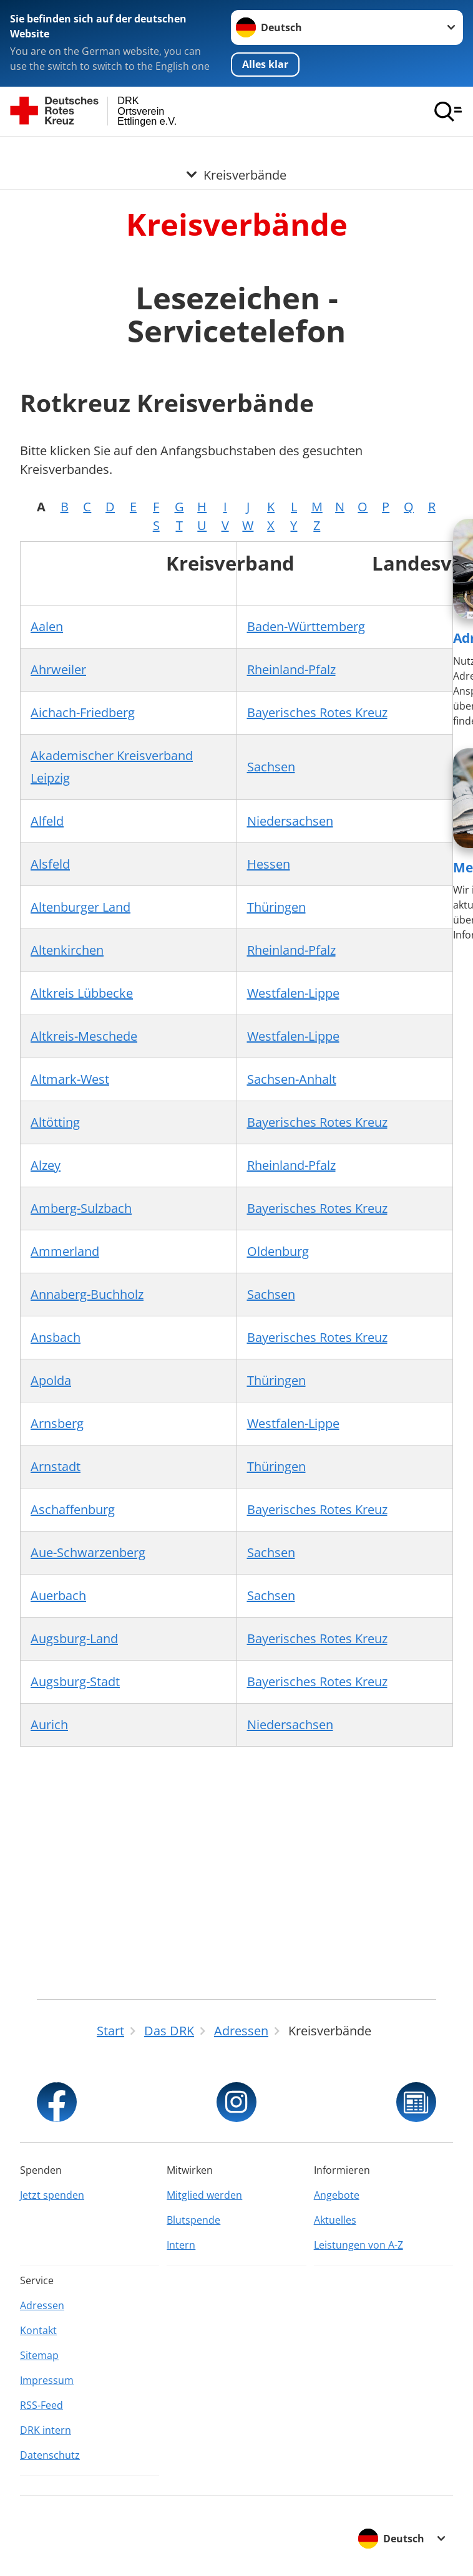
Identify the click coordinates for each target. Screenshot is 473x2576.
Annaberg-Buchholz (87, 1293)
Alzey (46, 1164)
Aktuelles (335, 2220)
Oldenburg (278, 1250)
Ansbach (55, 1336)
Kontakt (38, 2330)
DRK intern (45, 2430)
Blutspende (193, 2220)
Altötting (55, 1121)
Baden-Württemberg (306, 625)
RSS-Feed (41, 2405)
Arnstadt (55, 1465)
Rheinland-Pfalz (291, 668)
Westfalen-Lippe (293, 992)
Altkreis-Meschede (84, 1035)
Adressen (42, 2305)
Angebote (336, 2195)
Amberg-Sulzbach (81, 1207)
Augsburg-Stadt (75, 1680)
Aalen (47, 625)
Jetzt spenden (52, 2195)
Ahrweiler (58, 668)
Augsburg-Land (74, 1637)
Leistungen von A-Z (358, 2245)
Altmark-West (70, 1078)
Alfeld (47, 820)
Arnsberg (57, 1422)
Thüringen (276, 906)
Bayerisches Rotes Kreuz (317, 711)
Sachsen (271, 766)
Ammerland (65, 1250)
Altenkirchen (67, 949)
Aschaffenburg (73, 1508)
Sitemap (39, 2355)
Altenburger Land (80, 906)
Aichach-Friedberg (83, 711)
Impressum (47, 2380)
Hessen (268, 863)
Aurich (49, 1723)
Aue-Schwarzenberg (88, 1551)
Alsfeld (50, 863)
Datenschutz (50, 2455)
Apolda (51, 1379)
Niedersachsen (290, 820)
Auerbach (58, 1594)
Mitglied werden (204, 2195)
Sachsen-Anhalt (291, 1078)
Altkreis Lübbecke (82, 992)
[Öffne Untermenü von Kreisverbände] (236, 151)
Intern (181, 2245)
